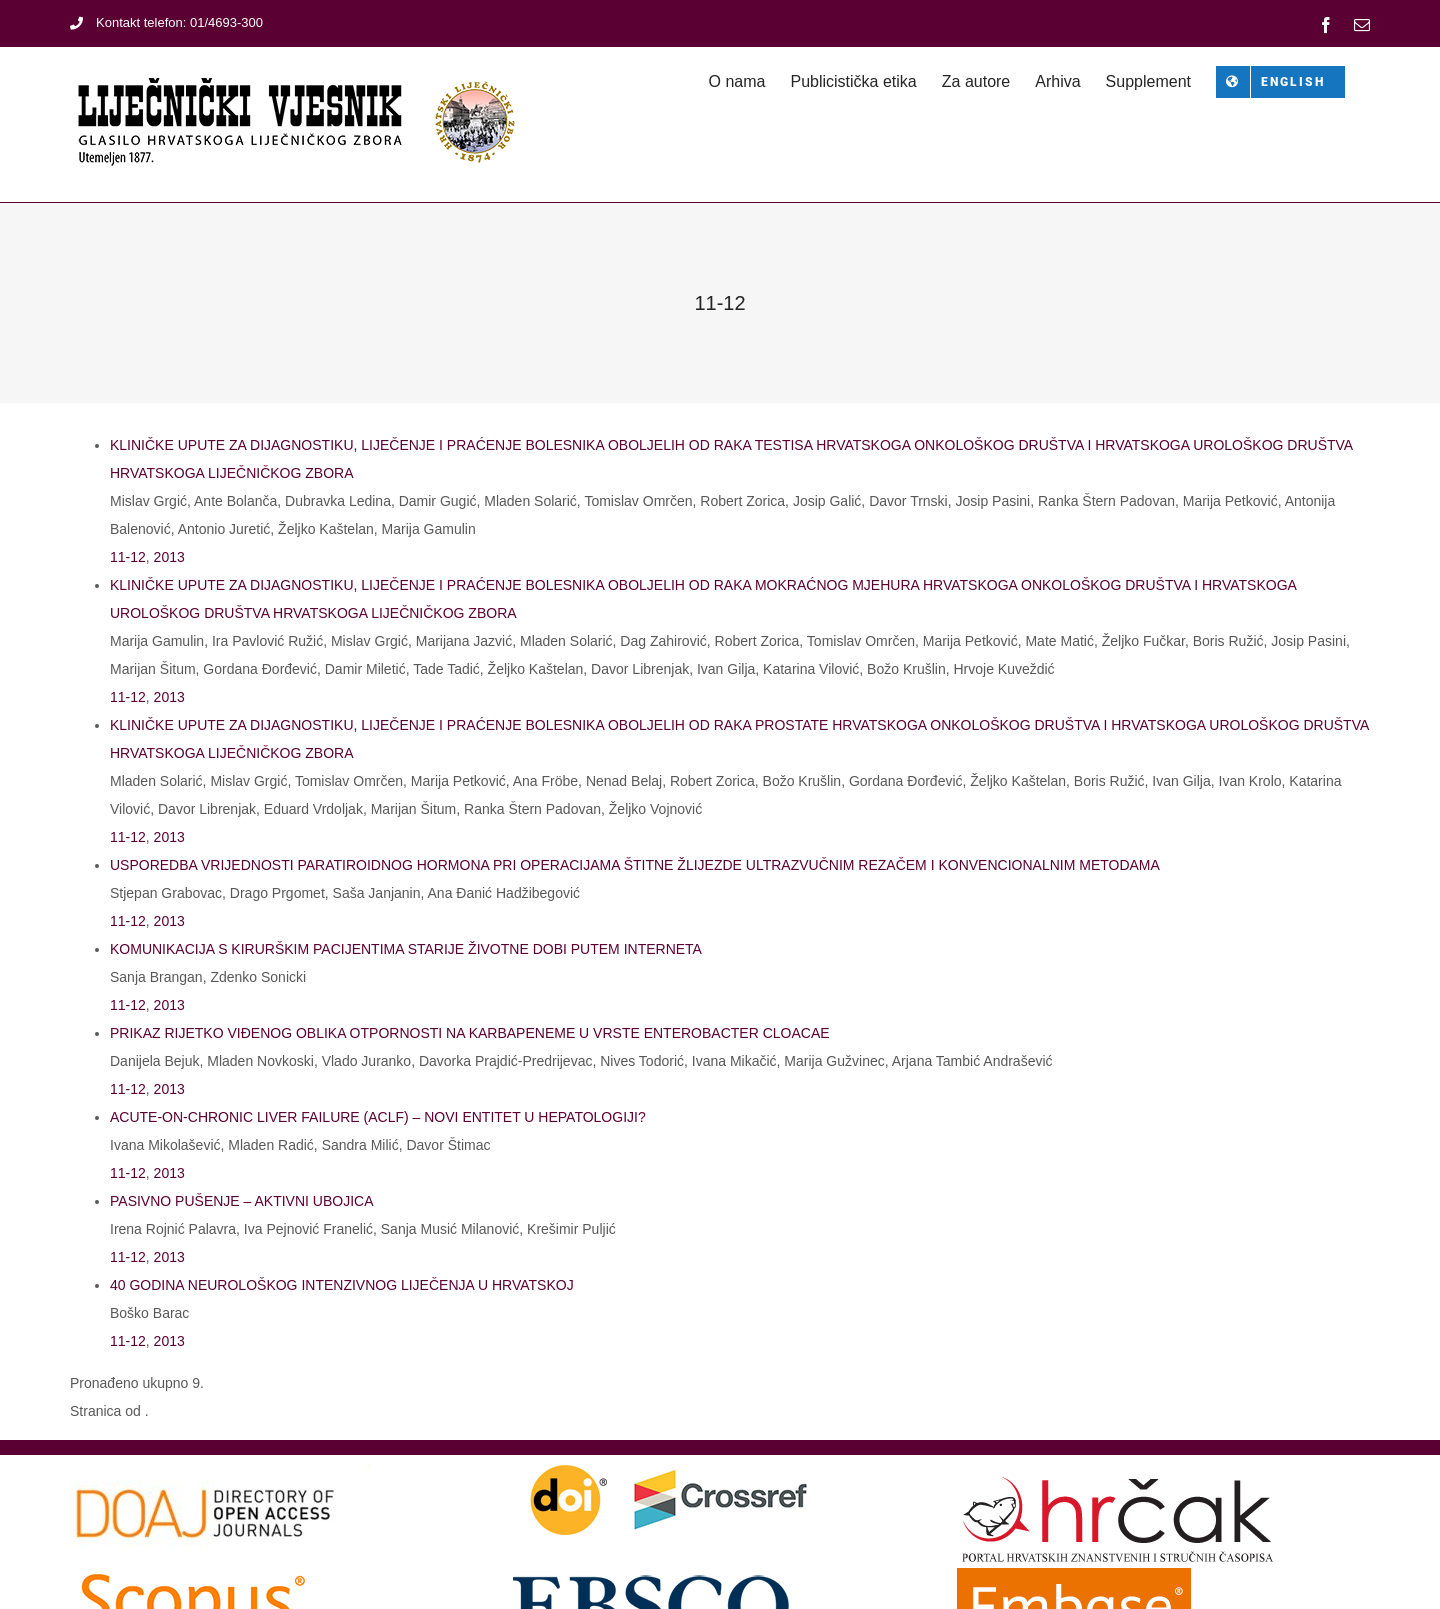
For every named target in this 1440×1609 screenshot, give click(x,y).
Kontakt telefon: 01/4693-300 (166, 22)
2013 (169, 557)
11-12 (128, 557)
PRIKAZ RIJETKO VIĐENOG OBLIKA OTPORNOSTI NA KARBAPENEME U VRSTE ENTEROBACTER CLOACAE (470, 1033)
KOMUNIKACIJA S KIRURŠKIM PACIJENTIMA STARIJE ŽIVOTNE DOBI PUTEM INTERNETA (406, 949)
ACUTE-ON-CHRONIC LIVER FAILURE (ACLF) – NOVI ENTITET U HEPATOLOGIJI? (378, 1117)
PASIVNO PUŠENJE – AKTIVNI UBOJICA (241, 1201)
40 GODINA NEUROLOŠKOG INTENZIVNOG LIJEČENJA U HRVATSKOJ (342, 1285)
